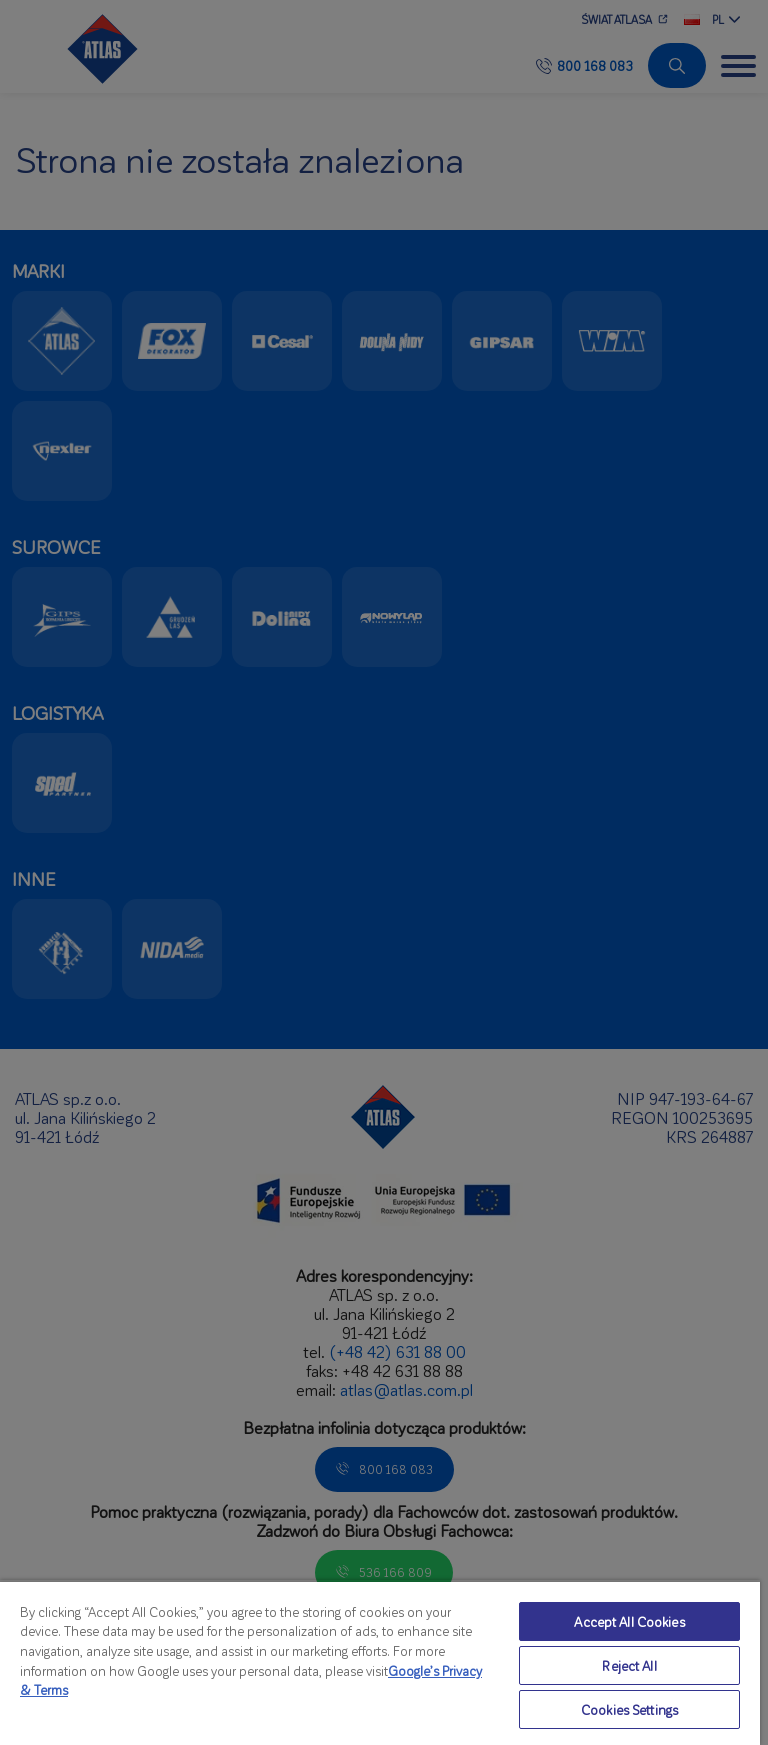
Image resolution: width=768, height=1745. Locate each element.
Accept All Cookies (629, 1621)
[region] (380, 1662)
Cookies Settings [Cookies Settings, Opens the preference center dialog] (629, 1709)
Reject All (629, 1665)
